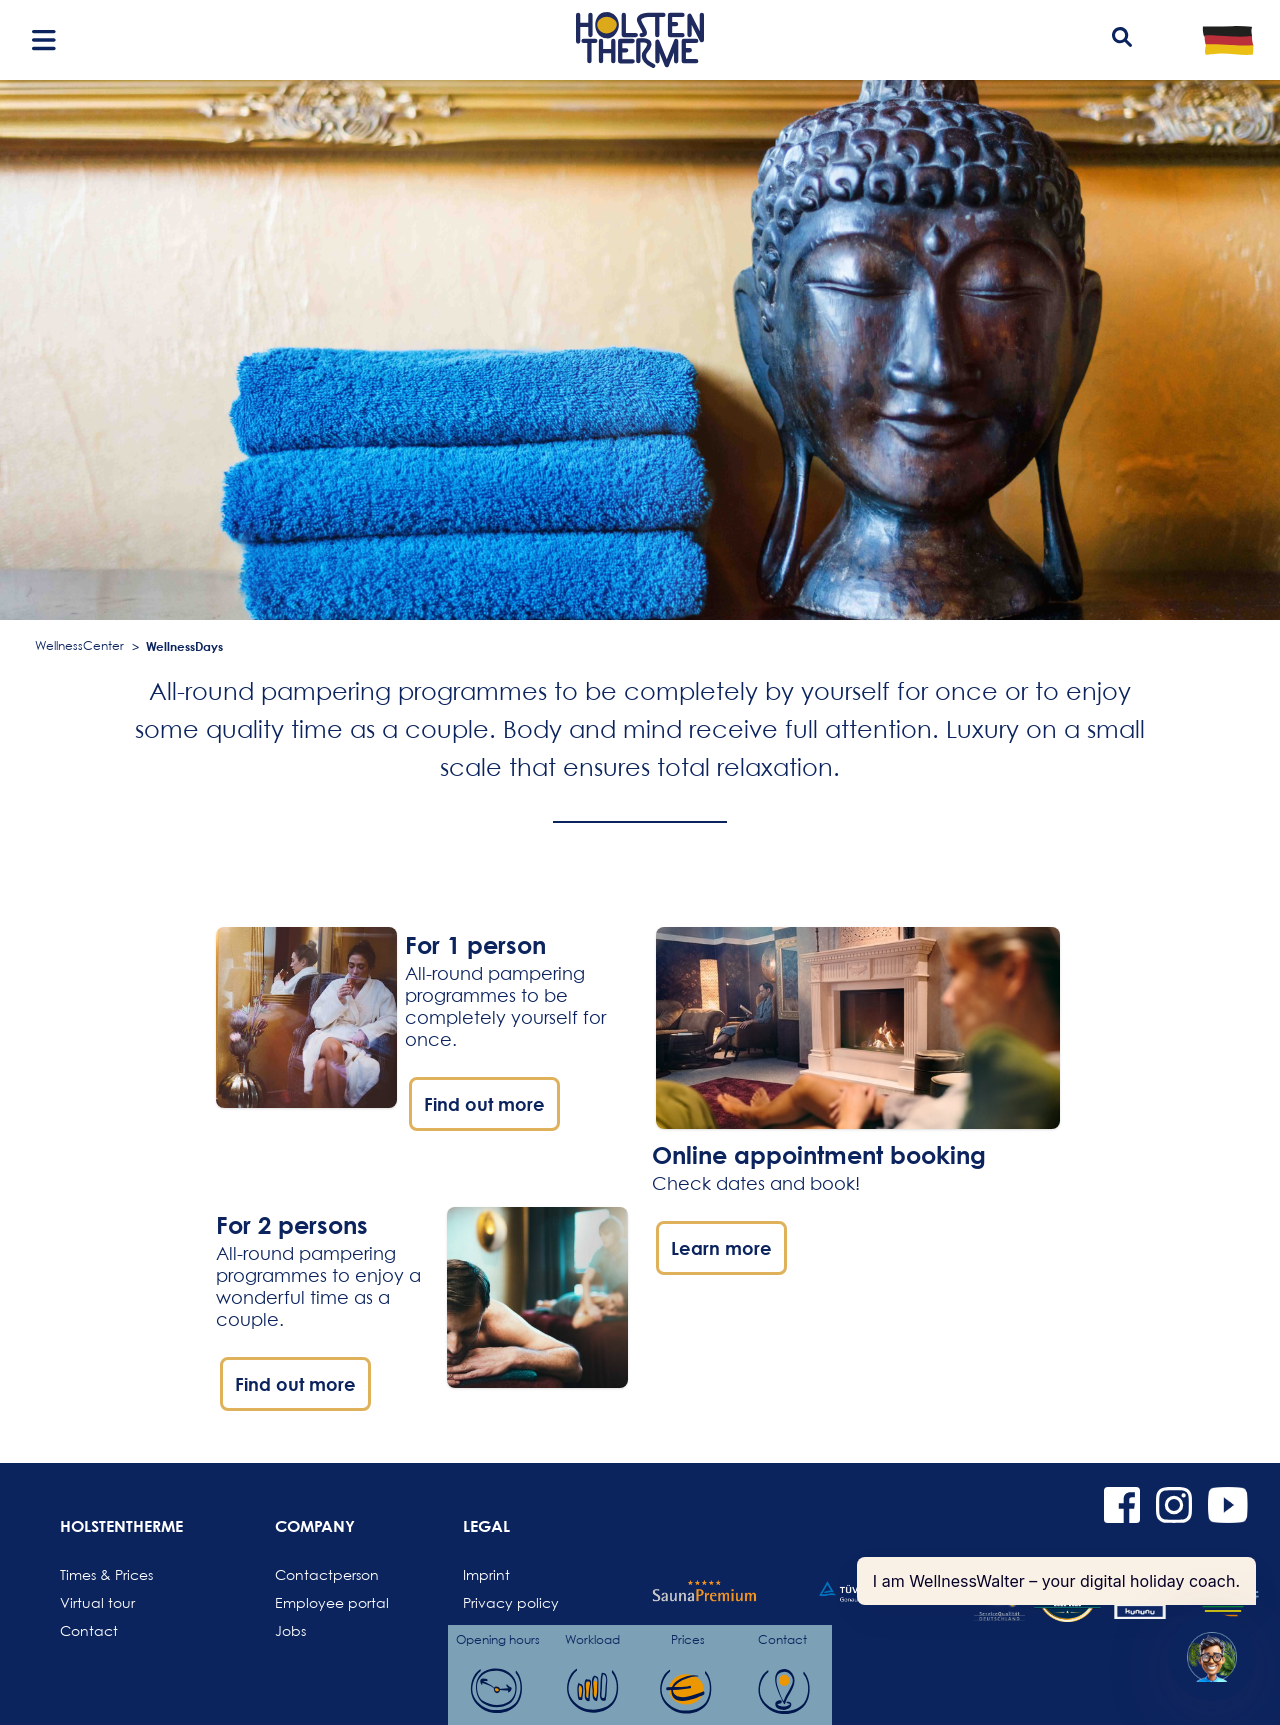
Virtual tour (97, 1602)
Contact (89, 1630)
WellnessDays (184, 646)
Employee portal (323, 1602)
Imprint (486, 1574)
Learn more (721, 1248)
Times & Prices (106, 1574)
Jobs (290, 1630)
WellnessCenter (79, 645)
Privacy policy (511, 1602)
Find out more (484, 1104)
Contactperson (323, 1574)
